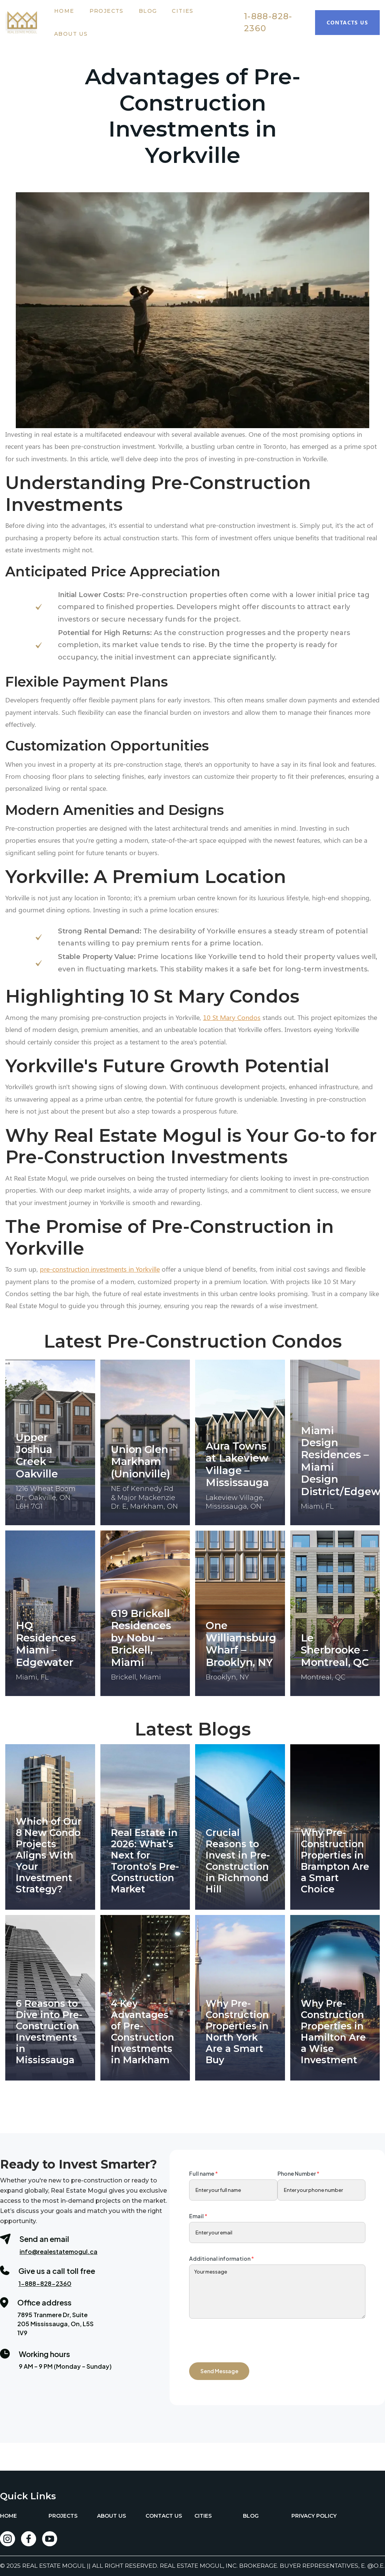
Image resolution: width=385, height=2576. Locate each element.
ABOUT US (111, 2515)
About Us (71, 33)
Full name (203, 2173)
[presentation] (246, 2337)
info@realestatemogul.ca (58, 2251)
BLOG (251, 2515)
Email (198, 2216)
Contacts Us (347, 22)
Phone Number (298, 2173)
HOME (8, 2515)
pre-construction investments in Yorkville (100, 1269)
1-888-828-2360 (268, 22)
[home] (26, 22)
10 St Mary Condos (232, 1017)
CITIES (203, 2515)
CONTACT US (164, 2515)
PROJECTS (63, 2515)
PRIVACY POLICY (313, 2515)
